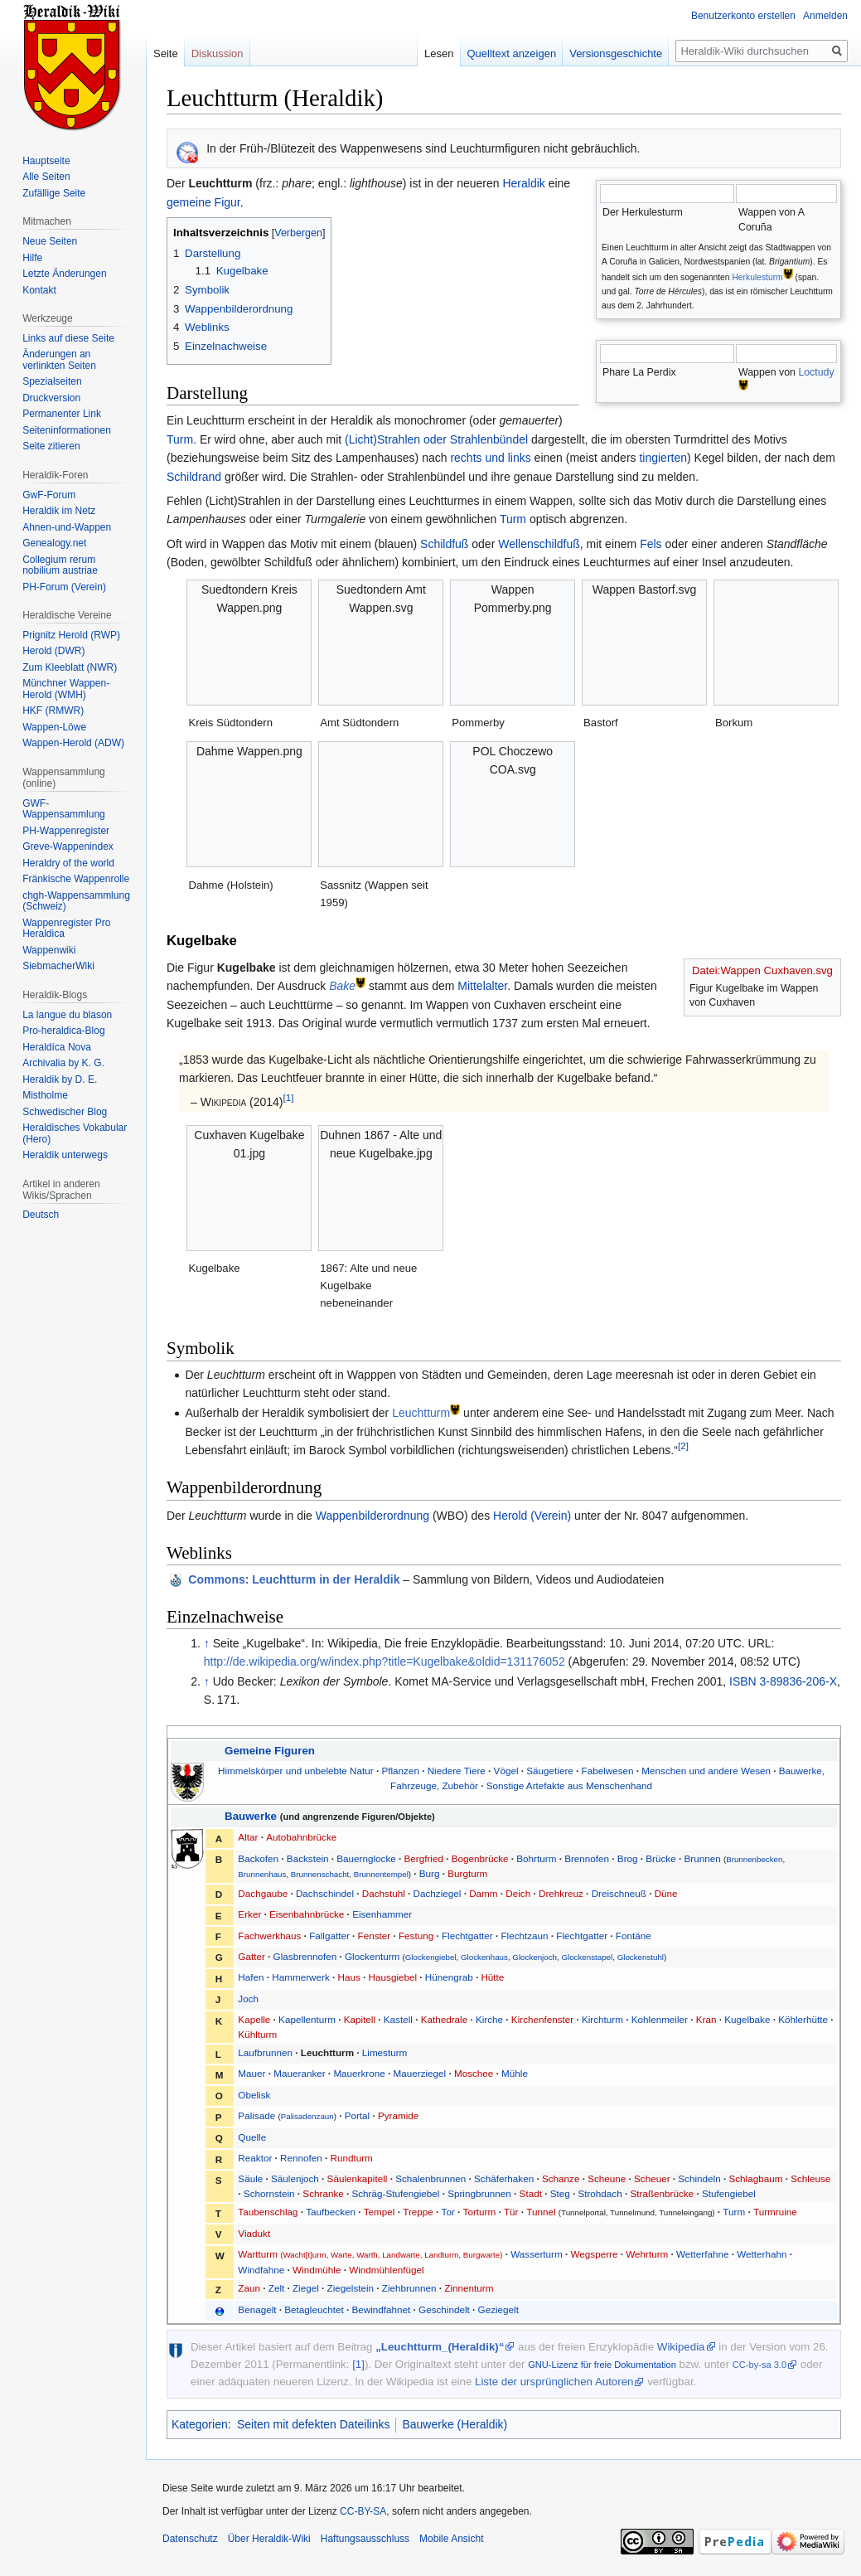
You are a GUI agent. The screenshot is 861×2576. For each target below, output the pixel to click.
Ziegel (306, 2288)
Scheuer (652, 2178)
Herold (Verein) (532, 1515)
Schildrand (194, 476)
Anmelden (825, 16)
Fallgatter (329, 1935)
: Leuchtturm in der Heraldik (293, 1579)
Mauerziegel (420, 2073)
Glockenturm (372, 1956)
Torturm (479, 2211)
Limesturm (385, 2052)
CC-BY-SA (363, 2511)
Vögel (506, 1770)
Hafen (251, 1977)
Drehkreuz (561, 1893)
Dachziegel (438, 1893)
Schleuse (810, 2178)
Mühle (514, 2073)
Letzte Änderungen (64, 273)
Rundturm (352, 2157)
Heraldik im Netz (58, 511)
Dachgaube (263, 1893)
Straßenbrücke (662, 2193)
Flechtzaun (524, 1935)
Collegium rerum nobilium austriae (60, 565)
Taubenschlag (267, 2211)
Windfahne (261, 2269)
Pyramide (398, 2115)
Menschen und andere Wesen (706, 1770)
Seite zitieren (51, 446)
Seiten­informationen (66, 430)
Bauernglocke (365, 1858)
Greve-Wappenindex (68, 846)
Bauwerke (251, 1816)
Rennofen (301, 2157)
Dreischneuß (619, 1893)
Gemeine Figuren (270, 1750)
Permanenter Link (61, 414)
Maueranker (299, 2073)
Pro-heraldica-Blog (63, 1030)
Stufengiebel (729, 2193)
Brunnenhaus (262, 1874)
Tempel (379, 2211)
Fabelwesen (608, 1770)
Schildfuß (444, 544)
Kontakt (39, 290)
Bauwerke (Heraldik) (454, 2424)
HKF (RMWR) (53, 710)
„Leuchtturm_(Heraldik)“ (439, 2347)
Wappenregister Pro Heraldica (66, 928)
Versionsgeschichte (615, 53)
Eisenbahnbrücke (306, 1914)
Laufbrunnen (265, 2052)
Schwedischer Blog (64, 1112)
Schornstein (269, 2193)
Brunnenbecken (754, 1859)
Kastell (398, 2019)
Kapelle (254, 2019)
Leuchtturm (421, 1412)
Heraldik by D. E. (59, 1079)
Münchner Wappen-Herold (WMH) (65, 689)
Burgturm (467, 1873)
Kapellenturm (307, 2019)
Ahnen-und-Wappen (66, 527)
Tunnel (540, 2211)
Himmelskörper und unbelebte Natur (296, 1770)
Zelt (276, 2288)
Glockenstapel (586, 1957)
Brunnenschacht (320, 1874)
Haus (349, 1977)
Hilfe (32, 258)
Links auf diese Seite (68, 338)
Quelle (252, 2137)
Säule (250, 2178)
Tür (511, 2211)
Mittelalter (482, 985)
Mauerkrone (359, 2073)
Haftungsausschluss (365, 2538)
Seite (165, 53)
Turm (180, 439)
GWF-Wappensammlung (63, 809)
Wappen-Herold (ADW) (73, 743)
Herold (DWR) (53, 651)
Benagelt (257, 2309)
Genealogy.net (54, 543)
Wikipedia (681, 2347)
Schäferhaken (504, 2178)
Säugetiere (549, 1770)
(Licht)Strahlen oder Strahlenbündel (436, 439)
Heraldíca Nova (56, 1047)
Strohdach (600, 2193)
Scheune (607, 2178)
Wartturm (370, 2254)
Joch (248, 1998)
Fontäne (633, 1935)
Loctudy (816, 372)
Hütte (492, 1977)
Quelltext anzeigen (512, 53)
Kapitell (359, 2019)
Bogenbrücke (480, 1858)
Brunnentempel (381, 1874)
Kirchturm (602, 2019)
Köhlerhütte (803, 2019)
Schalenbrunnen (430, 2178)
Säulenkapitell (357, 2178)
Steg (560, 2193)
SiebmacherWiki (58, 966)
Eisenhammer (382, 1914)
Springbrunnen (479, 2193)
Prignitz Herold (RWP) (71, 635)
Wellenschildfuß (539, 544)
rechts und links (490, 457)
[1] (288, 1098)
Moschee (473, 2073)
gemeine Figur (203, 202)
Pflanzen (399, 1770)
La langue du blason (67, 1015)
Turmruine (775, 2211)
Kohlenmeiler (659, 2019)
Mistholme (45, 1095)
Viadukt (254, 2233)
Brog (627, 1858)
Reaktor (255, 2157)
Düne (666, 1893)
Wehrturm (647, 2254)
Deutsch (40, 1214)
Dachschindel (325, 1893)
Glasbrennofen (305, 1956)
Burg (429, 1873)
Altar (248, 1836)
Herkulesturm (757, 277)
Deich (517, 1893)
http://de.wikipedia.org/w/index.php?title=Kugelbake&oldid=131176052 (384, 1661)
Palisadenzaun (307, 2116)
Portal (357, 2115)
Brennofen (586, 1858)
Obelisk (254, 2094)
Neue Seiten (49, 241)
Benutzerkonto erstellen (743, 16)
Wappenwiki (48, 950)
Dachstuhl (383, 1893)
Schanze (560, 2178)
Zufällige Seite (53, 193)
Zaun (249, 2288)
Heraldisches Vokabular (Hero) (74, 1133)
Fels (650, 544)
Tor (448, 2211)
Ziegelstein (351, 2288)
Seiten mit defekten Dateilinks (313, 2424)
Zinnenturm (468, 2288)
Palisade (256, 2115)
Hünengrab (449, 1977)
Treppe (418, 2211)
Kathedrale (444, 2019)
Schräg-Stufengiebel (395, 2193)
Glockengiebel (431, 1957)
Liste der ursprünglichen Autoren (554, 2381)
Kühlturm (257, 2034)
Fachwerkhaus (269, 1935)
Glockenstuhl (640, 1957)
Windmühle (317, 2269)
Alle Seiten (46, 176)
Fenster (374, 1935)
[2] (683, 1445)
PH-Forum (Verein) (64, 587)
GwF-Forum (48, 495)
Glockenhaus (484, 1957)
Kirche (489, 2019)
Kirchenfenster (542, 2019)
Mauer (251, 2073)
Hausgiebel (393, 1977)
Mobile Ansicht (451, 2538)
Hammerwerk (300, 1977)
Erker (249, 1914)
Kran (706, 2019)
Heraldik (523, 183)
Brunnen (702, 1858)
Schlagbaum (755, 2178)
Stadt (531, 2193)
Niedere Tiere (457, 1770)
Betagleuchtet (313, 2309)
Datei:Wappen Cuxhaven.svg (762, 970)
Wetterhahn (761, 2254)
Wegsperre (594, 2254)
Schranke (322, 2193)
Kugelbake (747, 2019)
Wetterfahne (702, 2254)
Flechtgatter (467, 1935)
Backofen (258, 1858)
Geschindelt (444, 2309)
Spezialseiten (51, 381)
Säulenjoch (295, 2178)
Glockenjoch (534, 1957)
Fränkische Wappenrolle (75, 879)
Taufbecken (331, 2211)
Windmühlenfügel (386, 2269)
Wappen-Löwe (54, 727)
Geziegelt (498, 2309)
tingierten (663, 457)
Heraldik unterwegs (65, 1155)
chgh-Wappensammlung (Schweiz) (76, 901)
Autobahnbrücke (301, 1836)
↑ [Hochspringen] (207, 1643)
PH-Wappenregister (65, 831)
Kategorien (200, 2424)
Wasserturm (536, 2254)
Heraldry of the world (68, 863)
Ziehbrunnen (409, 2288)
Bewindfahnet (380, 2309)
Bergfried (423, 1858)
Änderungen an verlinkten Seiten (59, 359)
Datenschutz (190, 2538)
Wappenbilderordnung (372, 1515)
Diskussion (217, 53)
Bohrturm (536, 1858)
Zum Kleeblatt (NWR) (69, 667)
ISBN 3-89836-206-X (783, 1681)
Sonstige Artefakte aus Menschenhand (569, 1785)
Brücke (660, 1858)
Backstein (308, 1858)
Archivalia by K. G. (63, 1063)
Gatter (251, 1956)
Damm (483, 1893)
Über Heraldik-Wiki (269, 2538)
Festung (416, 1935)
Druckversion (51, 398)
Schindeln (699, 2178)
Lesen (438, 53)
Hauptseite (46, 161)
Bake (342, 985)
